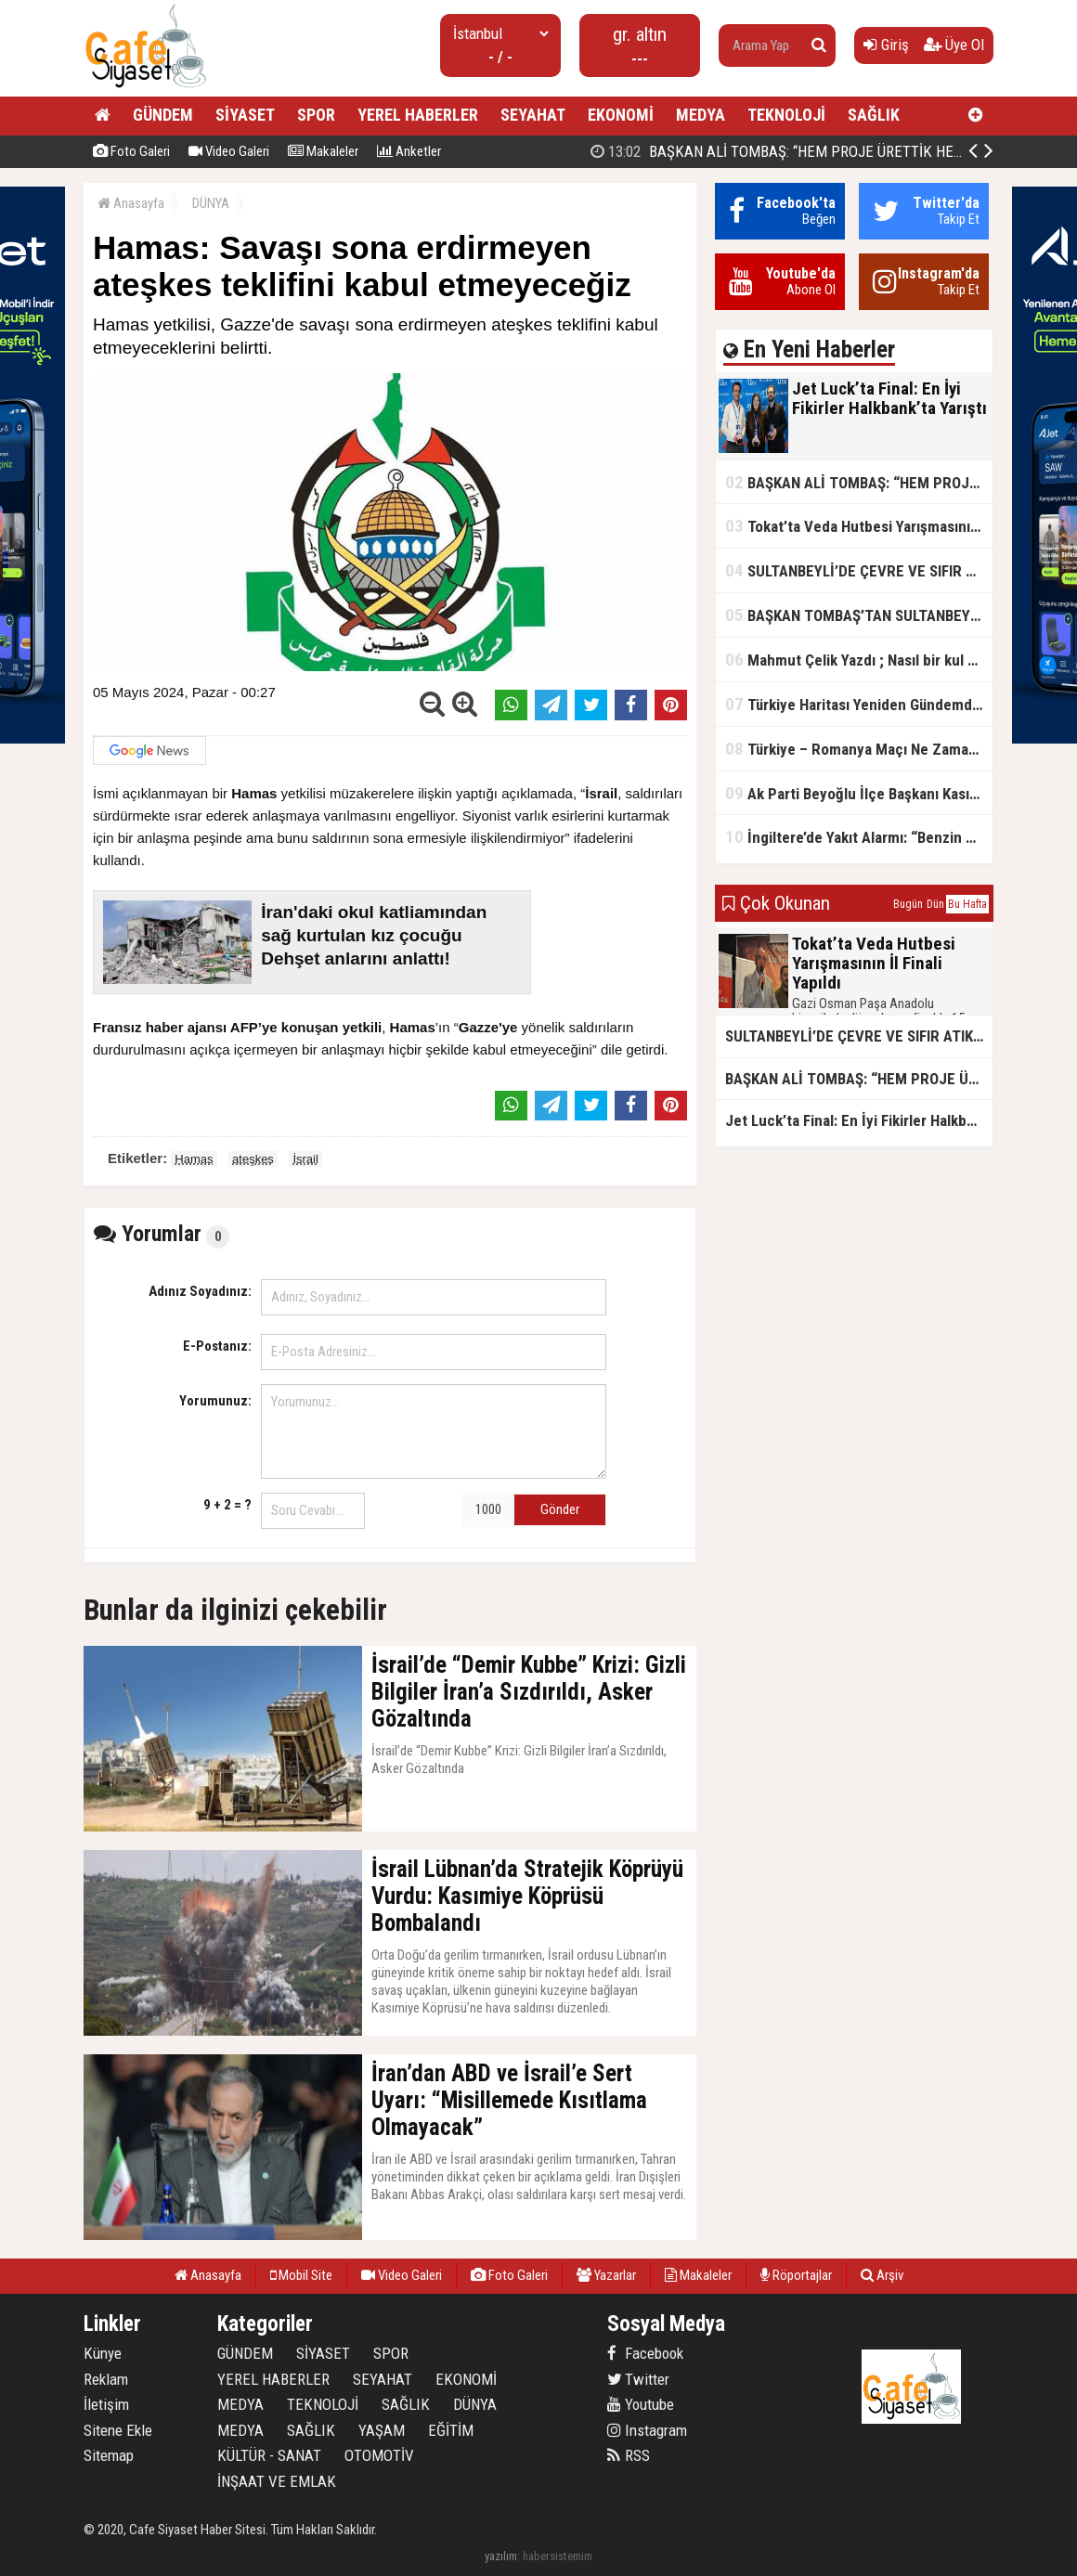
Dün (935, 904)
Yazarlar (606, 2275)
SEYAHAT (532, 114)
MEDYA (700, 114)
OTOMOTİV (379, 2455)
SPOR (316, 114)
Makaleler (323, 151)
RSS (628, 2455)
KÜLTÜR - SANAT (269, 2455)
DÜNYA (210, 203)
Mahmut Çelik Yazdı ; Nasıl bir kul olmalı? (859, 659)
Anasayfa (130, 203)
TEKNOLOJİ (786, 114)
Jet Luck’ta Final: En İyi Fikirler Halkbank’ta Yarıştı (781, 151)
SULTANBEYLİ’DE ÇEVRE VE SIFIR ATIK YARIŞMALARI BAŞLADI (859, 570)
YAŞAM (381, 2430)
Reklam (106, 2379)
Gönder (559, 1509)
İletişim (106, 2404)
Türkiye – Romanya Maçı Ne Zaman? (854, 748)
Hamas (194, 1159)
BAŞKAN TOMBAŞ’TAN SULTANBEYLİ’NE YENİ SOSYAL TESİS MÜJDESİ (859, 615)
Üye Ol (954, 44)
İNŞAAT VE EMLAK (276, 2481)
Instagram (647, 2430)
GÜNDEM (163, 114)
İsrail (305, 1159)
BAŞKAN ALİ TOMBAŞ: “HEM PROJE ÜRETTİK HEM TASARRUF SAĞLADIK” (859, 482)
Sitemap (109, 2455)
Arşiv (882, 2275)
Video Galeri (228, 151)
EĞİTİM (451, 2430)
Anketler (409, 151)
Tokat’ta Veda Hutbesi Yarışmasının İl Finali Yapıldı (859, 526)
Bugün (908, 904)
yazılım (501, 2556)
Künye (103, 2353)
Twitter (638, 2379)
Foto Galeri (131, 151)
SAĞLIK (874, 114)
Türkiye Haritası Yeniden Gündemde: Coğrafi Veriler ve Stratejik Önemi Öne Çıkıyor (859, 704)
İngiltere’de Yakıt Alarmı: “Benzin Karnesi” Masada (859, 837)
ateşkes (253, 1159)
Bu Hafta (967, 904)
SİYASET (245, 114)
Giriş (886, 44)
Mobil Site (301, 2275)
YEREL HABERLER (417, 114)
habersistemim (557, 2556)
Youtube (640, 2404)
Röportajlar (796, 2275)
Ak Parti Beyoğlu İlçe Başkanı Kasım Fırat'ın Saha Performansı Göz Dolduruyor (859, 793)
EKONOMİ (621, 114)
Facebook (645, 2353)
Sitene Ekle (118, 2430)
